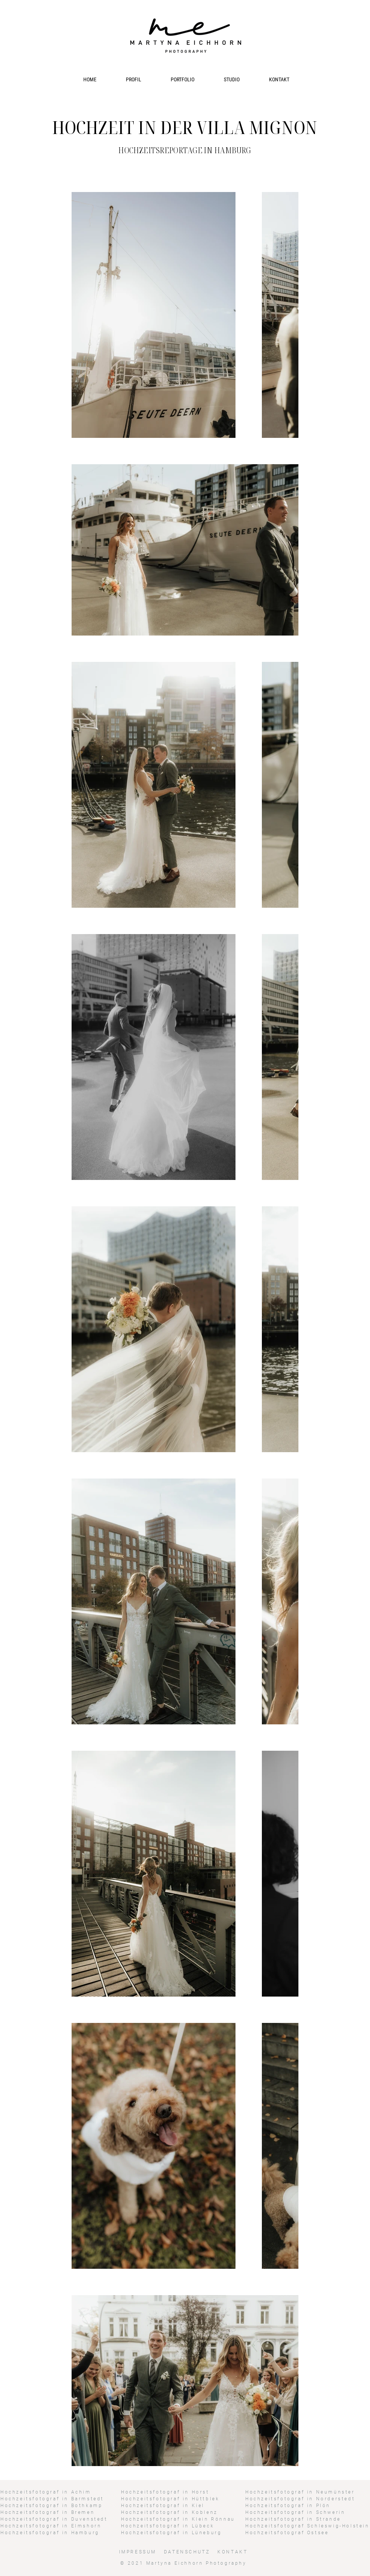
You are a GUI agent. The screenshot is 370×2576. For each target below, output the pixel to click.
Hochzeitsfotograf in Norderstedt (300, 2498)
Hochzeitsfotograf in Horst (165, 2492)
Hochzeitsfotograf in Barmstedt (52, 2498)
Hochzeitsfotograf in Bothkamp (51, 2505)
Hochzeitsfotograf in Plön (287, 2505)
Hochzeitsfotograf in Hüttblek (170, 2498)
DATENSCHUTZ (188, 2552)
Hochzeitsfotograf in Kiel (163, 2505)
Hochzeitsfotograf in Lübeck (167, 2526)
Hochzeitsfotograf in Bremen (47, 2512)
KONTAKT (232, 2552)
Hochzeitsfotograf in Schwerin (295, 2512)
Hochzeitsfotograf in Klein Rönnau (178, 2519)
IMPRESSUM (137, 2552)
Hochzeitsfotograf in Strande (293, 2519)
